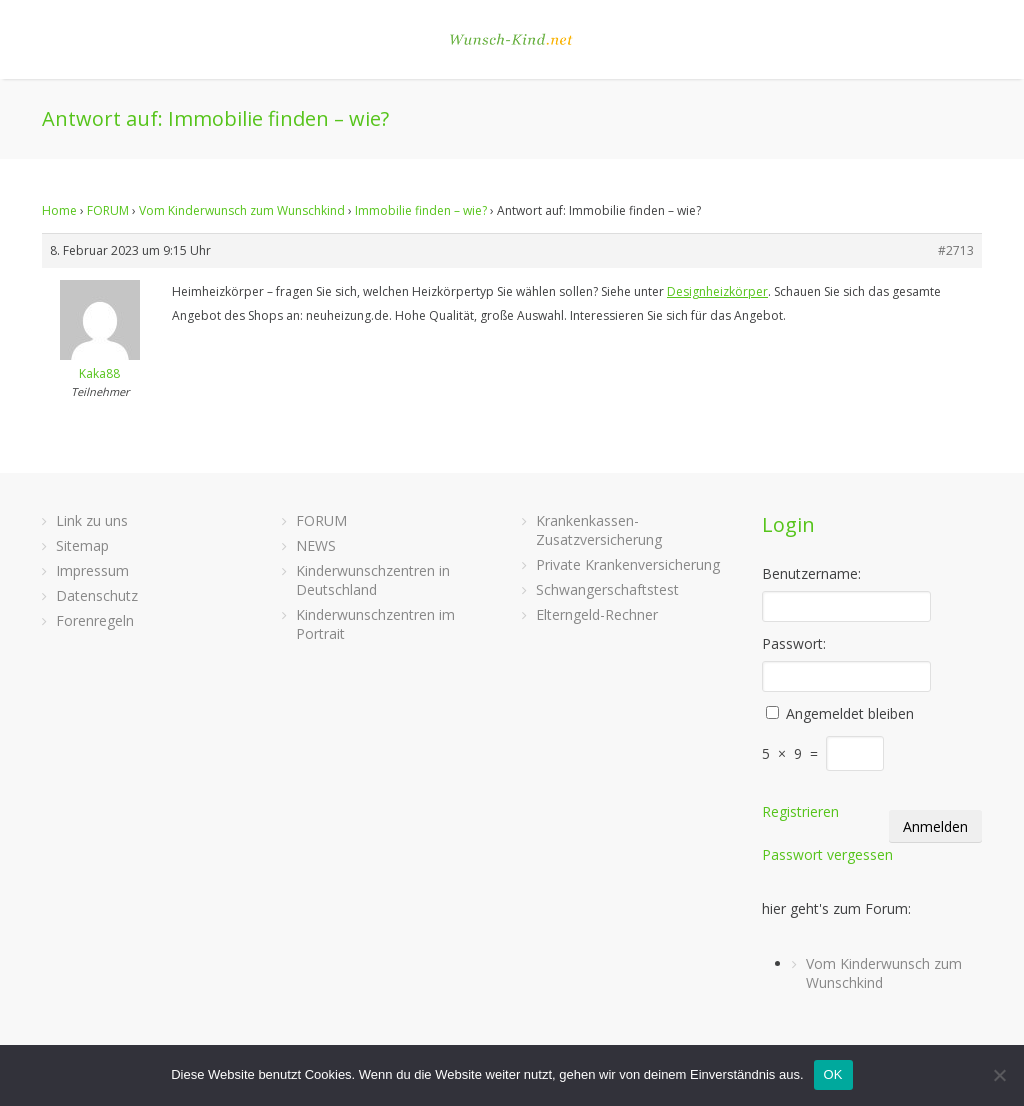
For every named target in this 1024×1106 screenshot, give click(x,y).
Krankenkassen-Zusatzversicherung (599, 530)
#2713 (956, 250)
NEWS (316, 545)
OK (833, 1074)
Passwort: (794, 643)
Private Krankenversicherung (628, 564)
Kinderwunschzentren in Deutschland (373, 580)
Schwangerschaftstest (607, 589)
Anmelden (935, 826)
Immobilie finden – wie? (421, 210)
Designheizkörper (717, 291)
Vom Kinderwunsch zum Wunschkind (242, 210)
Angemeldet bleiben (850, 713)
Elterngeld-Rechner (597, 614)
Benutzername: (811, 573)
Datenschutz (97, 595)
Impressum (92, 570)
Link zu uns (92, 520)
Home (59, 210)
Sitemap (82, 545)
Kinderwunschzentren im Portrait (375, 624)
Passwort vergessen (827, 854)
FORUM (108, 210)
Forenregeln (95, 620)
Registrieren (800, 811)
